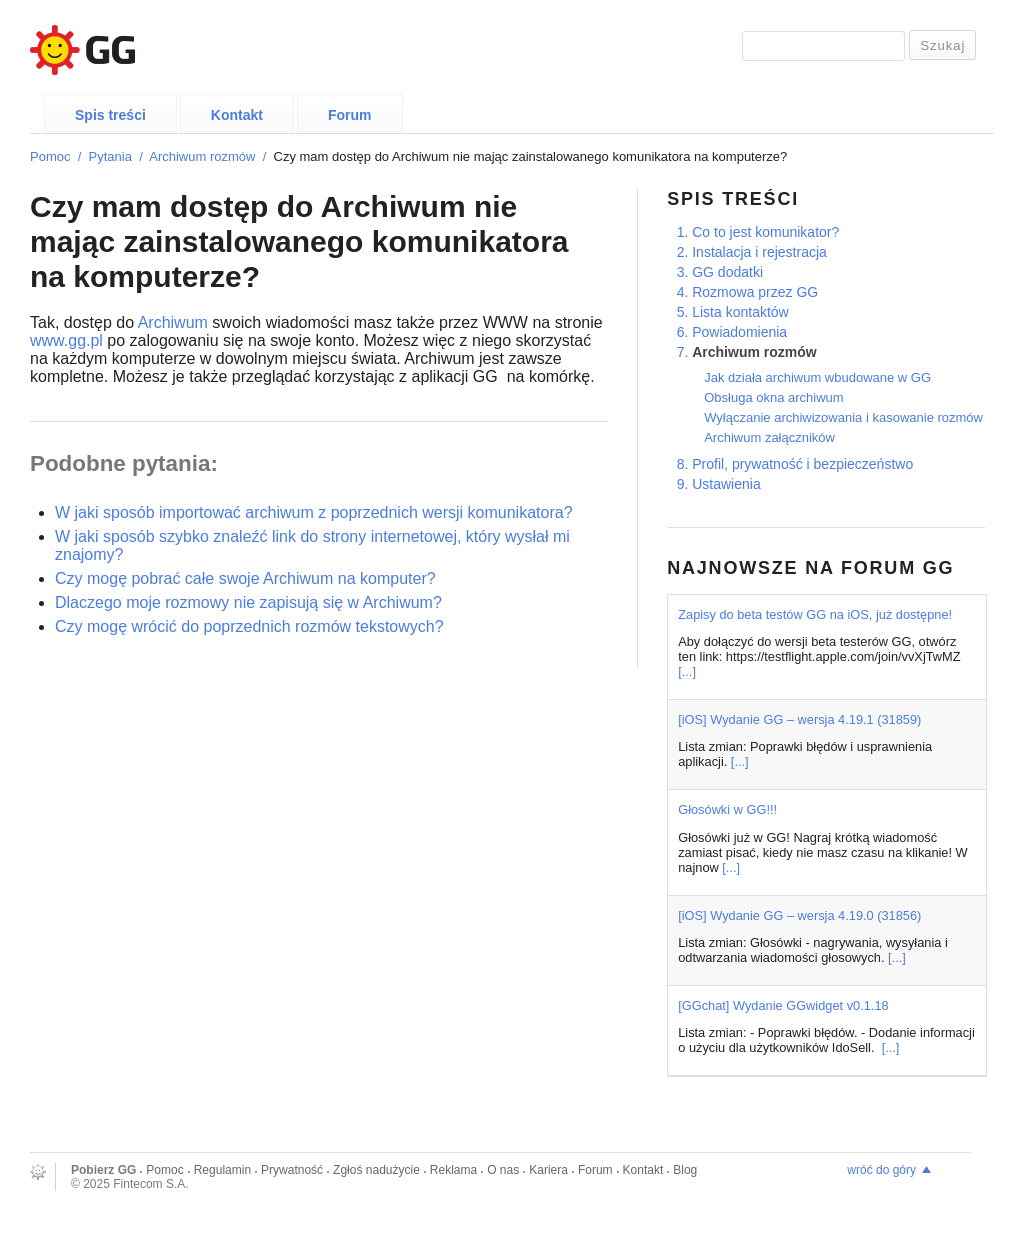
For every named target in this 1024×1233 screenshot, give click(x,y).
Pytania (110, 156)
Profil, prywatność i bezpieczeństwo (802, 464)
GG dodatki (727, 272)
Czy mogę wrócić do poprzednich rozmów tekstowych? (249, 626)
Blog (685, 1170)
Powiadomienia (739, 332)
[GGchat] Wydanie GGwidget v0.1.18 (783, 1005)
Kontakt (237, 115)
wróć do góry (881, 1170)
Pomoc (50, 156)
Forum (350, 115)
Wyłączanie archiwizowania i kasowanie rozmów (843, 417)
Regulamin (222, 1170)
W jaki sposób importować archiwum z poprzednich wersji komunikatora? (314, 512)
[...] (687, 671)
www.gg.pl (66, 340)
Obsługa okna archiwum (773, 397)
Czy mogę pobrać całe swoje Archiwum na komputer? (245, 578)
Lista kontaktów (740, 312)
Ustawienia (726, 484)
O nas (503, 1170)
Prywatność (292, 1170)
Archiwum (173, 322)
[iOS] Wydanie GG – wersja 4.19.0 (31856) (799, 915)
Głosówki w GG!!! (727, 809)
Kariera (548, 1170)
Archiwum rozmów (202, 156)
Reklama (453, 1170)
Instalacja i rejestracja (759, 252)
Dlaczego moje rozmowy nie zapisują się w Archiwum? (248, 602)
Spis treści (110, 115)
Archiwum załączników (769, 437)
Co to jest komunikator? (765, 232)
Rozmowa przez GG (755, 292)
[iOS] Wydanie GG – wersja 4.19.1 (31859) (799, 719)
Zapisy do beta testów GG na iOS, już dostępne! (815, 614)
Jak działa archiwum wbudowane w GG (817, 377)
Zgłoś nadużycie (376, 1170)
